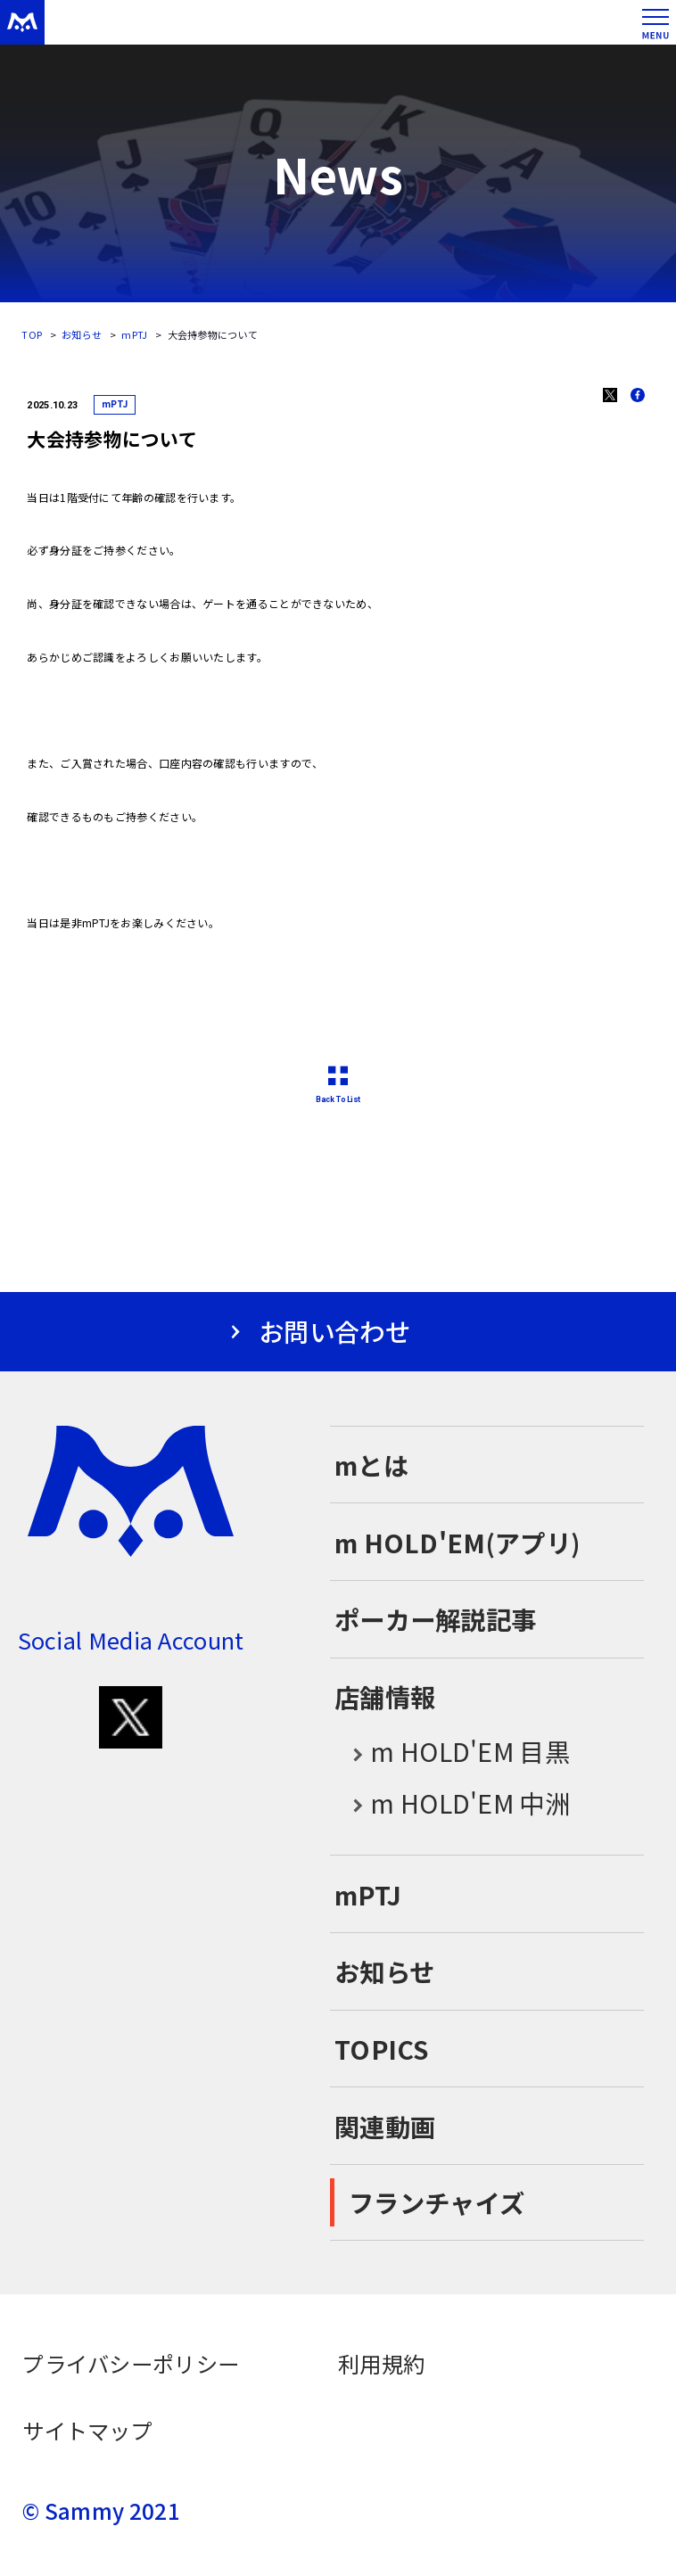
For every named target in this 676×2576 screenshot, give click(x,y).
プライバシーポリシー (130, 2363)
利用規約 (381, 2363)
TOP (31, 334)
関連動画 (384, 2126)
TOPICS (381, 2048)
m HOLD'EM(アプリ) (457, 1542)
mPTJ (134, 334)
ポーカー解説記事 (435, 1619)
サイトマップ (87, 2430)
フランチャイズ (436, 2202)
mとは (371, 1464)
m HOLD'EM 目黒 (452, 1752)
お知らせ (82, 334)
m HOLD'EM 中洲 (452, 1804)
